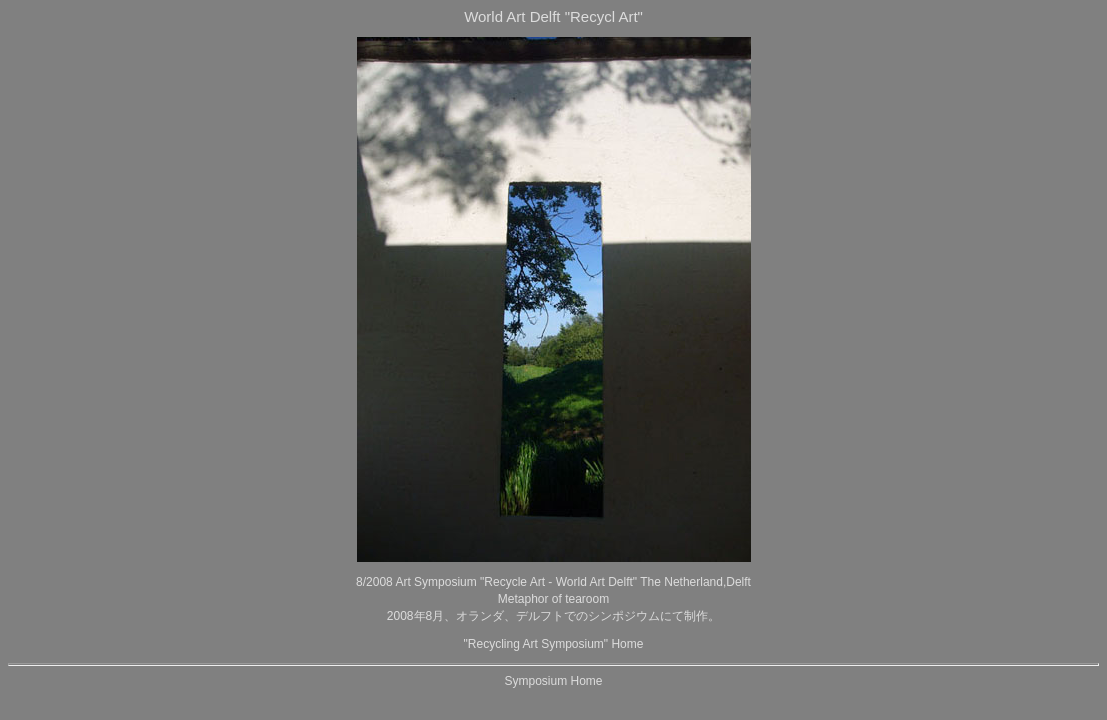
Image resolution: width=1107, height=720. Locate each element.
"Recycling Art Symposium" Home (554, 644)
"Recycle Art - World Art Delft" (558, 582)
